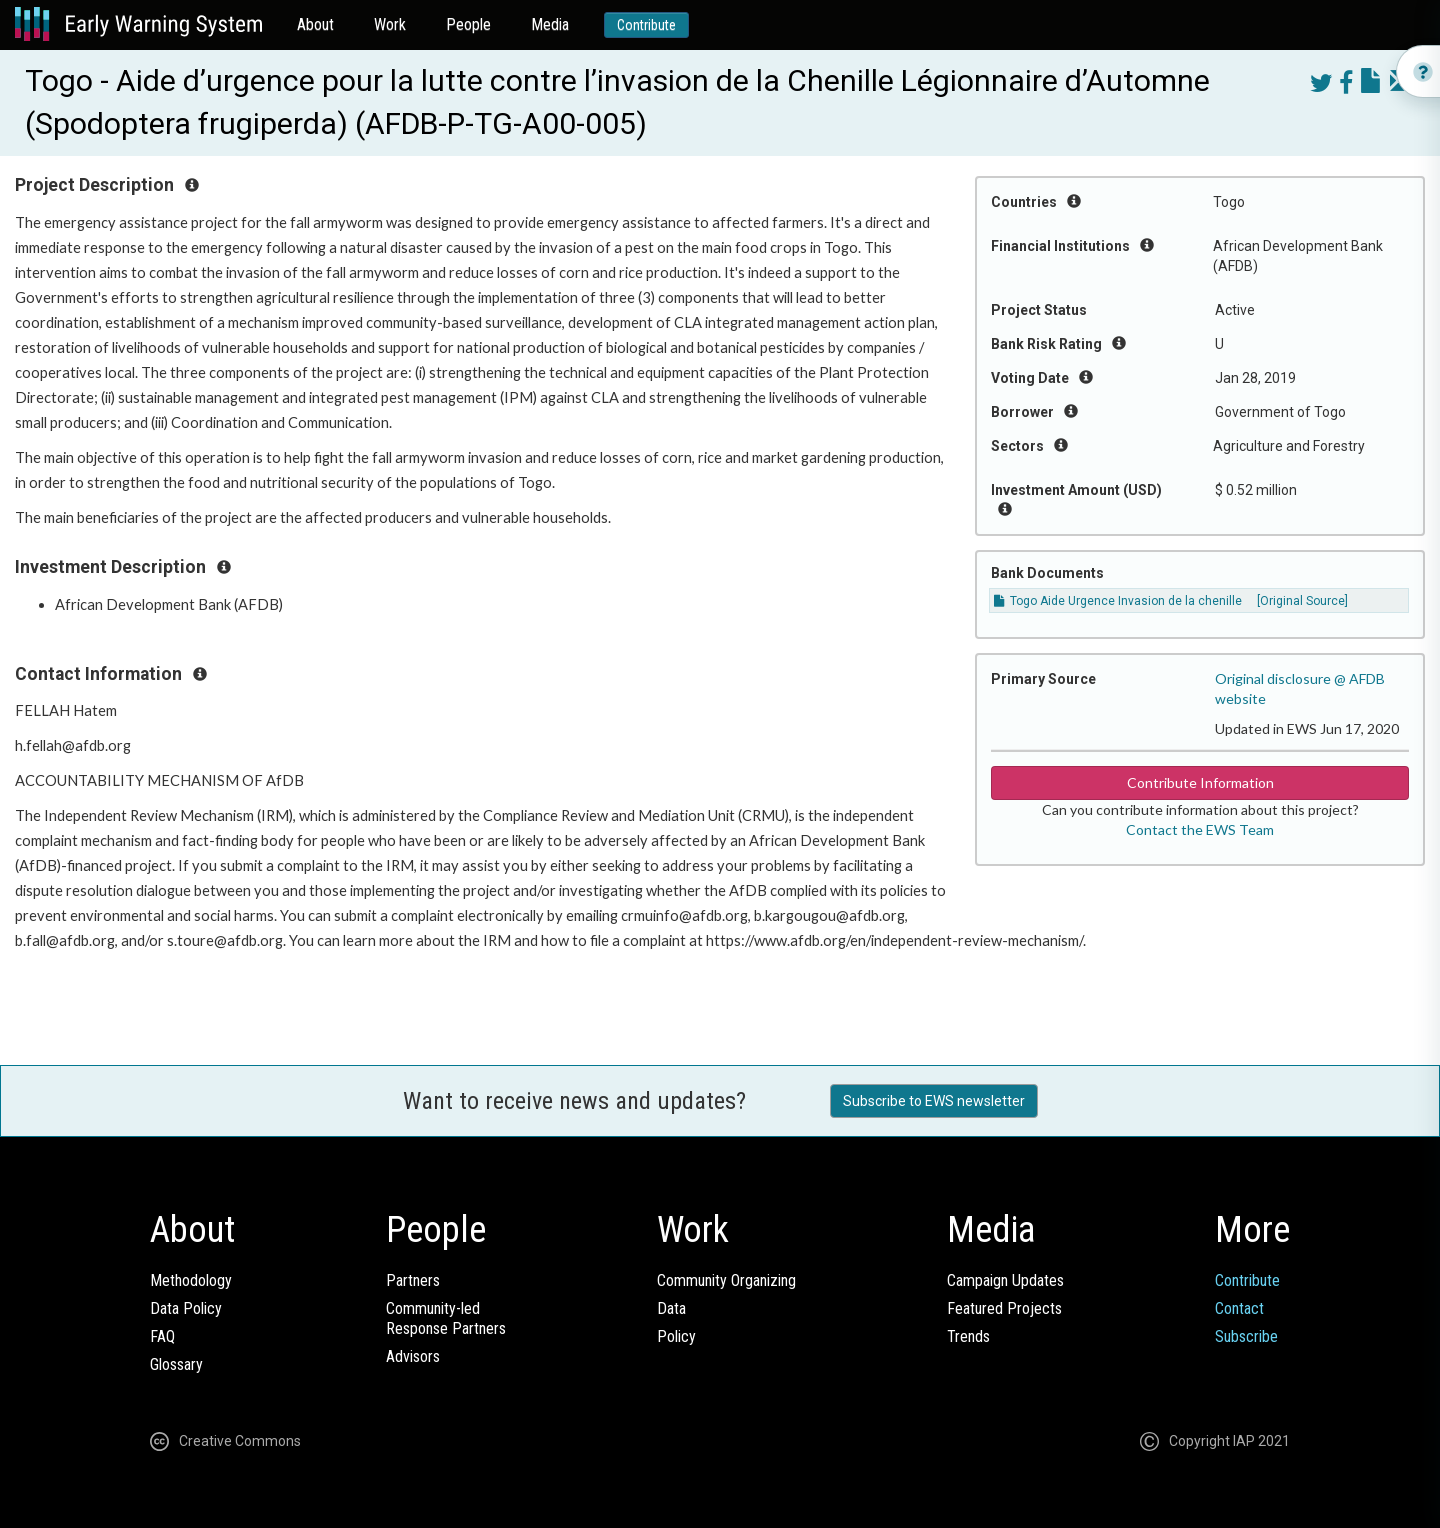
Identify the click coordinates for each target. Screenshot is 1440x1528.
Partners (413, 1280)
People (468, 24)
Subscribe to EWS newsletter (934, 1101)
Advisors (413, 1356)
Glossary (176, 1364)
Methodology (191, 1280)
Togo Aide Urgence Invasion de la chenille (1118, 601)
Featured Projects (1004, 1308)
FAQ (162, 1336)
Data (671, 1308)
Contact (1239, 1308)
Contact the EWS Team (1200, 829)
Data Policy (186, 1308)
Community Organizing (726, 1280)
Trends (968, 1336)
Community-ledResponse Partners (446, 1318)
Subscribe (1246, 1336)
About (315, 24)
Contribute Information (1200, 782)
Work (390, 24)
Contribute (646, 25)
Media (550, 24)
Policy (676, 1336)
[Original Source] (1302, 601)
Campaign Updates (1005, 1280)
